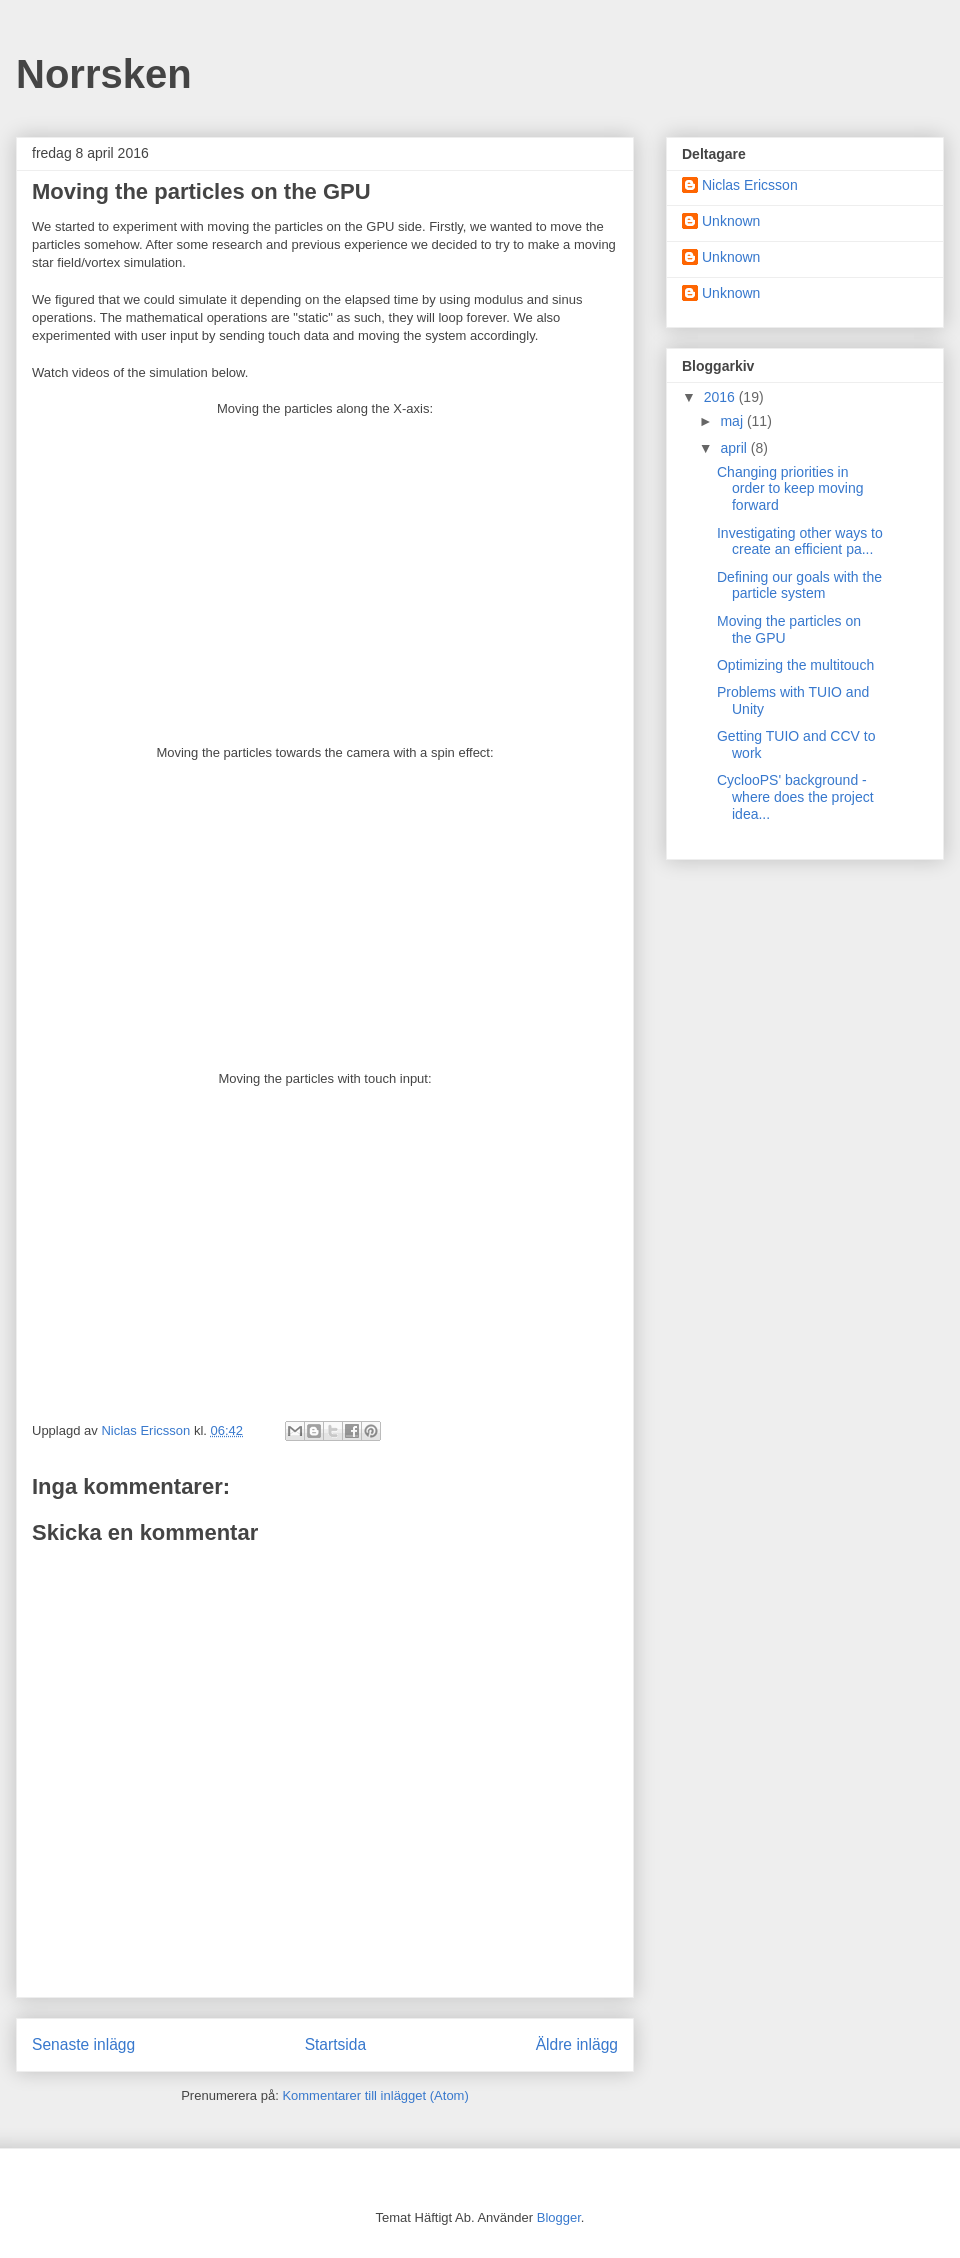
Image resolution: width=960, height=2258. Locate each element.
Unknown (731, 221)
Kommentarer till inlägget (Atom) (375, 2095)
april (735, 448)
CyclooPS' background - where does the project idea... (795, 797)
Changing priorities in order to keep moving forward (790, 489)
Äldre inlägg (577, 2044)
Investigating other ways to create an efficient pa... (800, 541)
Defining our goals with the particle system (799, 585)
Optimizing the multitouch (795, 665)
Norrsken (104, 74)
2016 (721, 397)
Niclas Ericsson (750, 185)
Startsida (336, 2044)
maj (733, 421)
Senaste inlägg (83, 2044)
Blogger (559, 2217)
